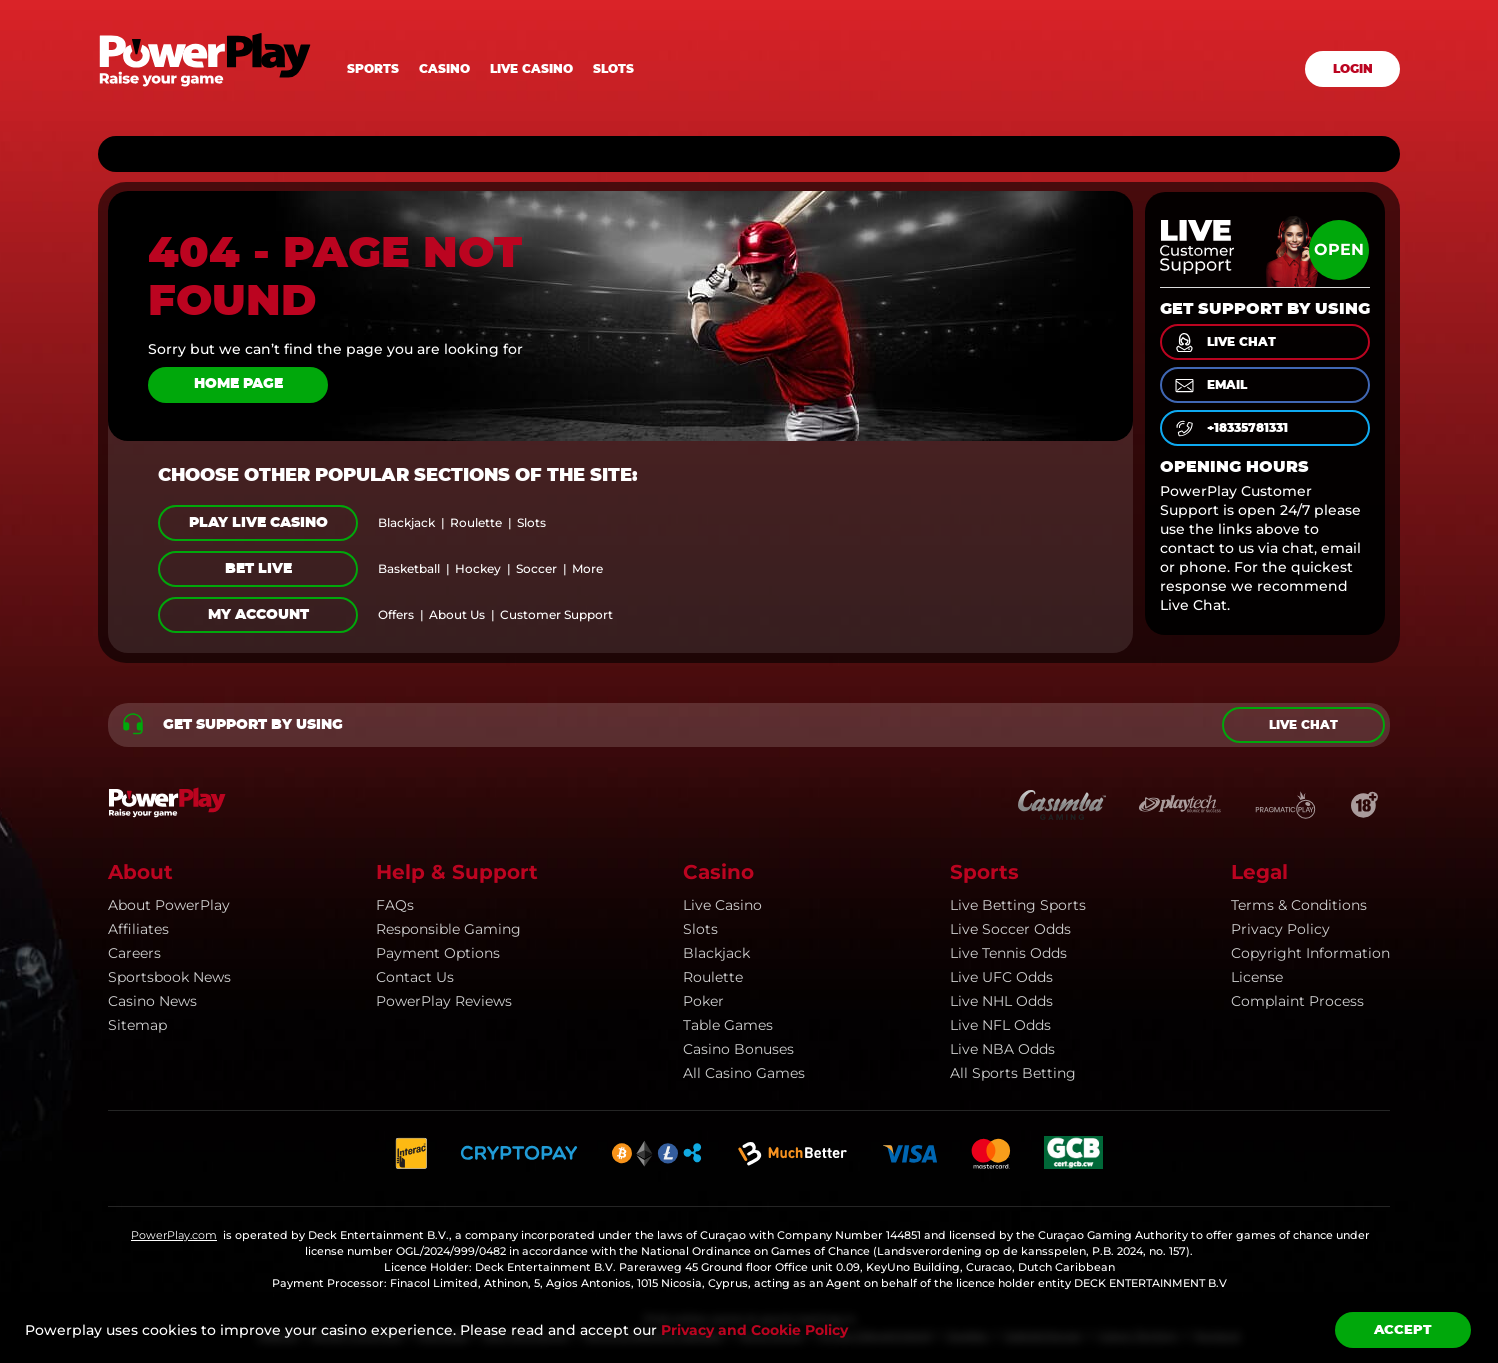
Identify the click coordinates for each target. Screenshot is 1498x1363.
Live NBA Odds (1002, 1049)
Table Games (728, 1025)
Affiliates (138, 929)
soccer (536, 569)
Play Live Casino (258, 523)
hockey (478, 569)
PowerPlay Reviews (444, 1001)
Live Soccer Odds (1010, 929)
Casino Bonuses (738, 1049)
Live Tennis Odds (1008, 953)
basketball (409, 569)
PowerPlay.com (174, 1235)
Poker (703, 1001)
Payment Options (438, 953)
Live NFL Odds (1000, 1025)
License (1257, 977)
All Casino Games (744, 1073)
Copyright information (1310, 953)
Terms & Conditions (1299, 905)
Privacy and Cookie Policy (754, 1330)
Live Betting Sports (1018, 905)
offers (396, 615)
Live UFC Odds (1001, 977)
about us (457, 615)
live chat (1224, 342)
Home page (238, 384)
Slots (613, 69)
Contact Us (415, 977)
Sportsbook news (169, 977)
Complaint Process (1297, 1001)
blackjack (406, 523)
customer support (556, 615)
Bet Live (258, 569)
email (1209, 385)
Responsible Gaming (448, 929)
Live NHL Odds (1001, 1001)
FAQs (395, 905)
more (587, 569)
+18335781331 (1230, 428)
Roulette (713, 977)
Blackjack (716, 953)
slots (531, 523)
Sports (373, 69)
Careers (134, 953)
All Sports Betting (1013, 1073)
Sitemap (137, 1025)
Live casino (531, 69)
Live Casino (722, 905)
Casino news (152, 1001)
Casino (444, 69)
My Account (258, 615)
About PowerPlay (169, 905)
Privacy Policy (1280, 929)
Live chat (1303, 725)
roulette (476, 523)
